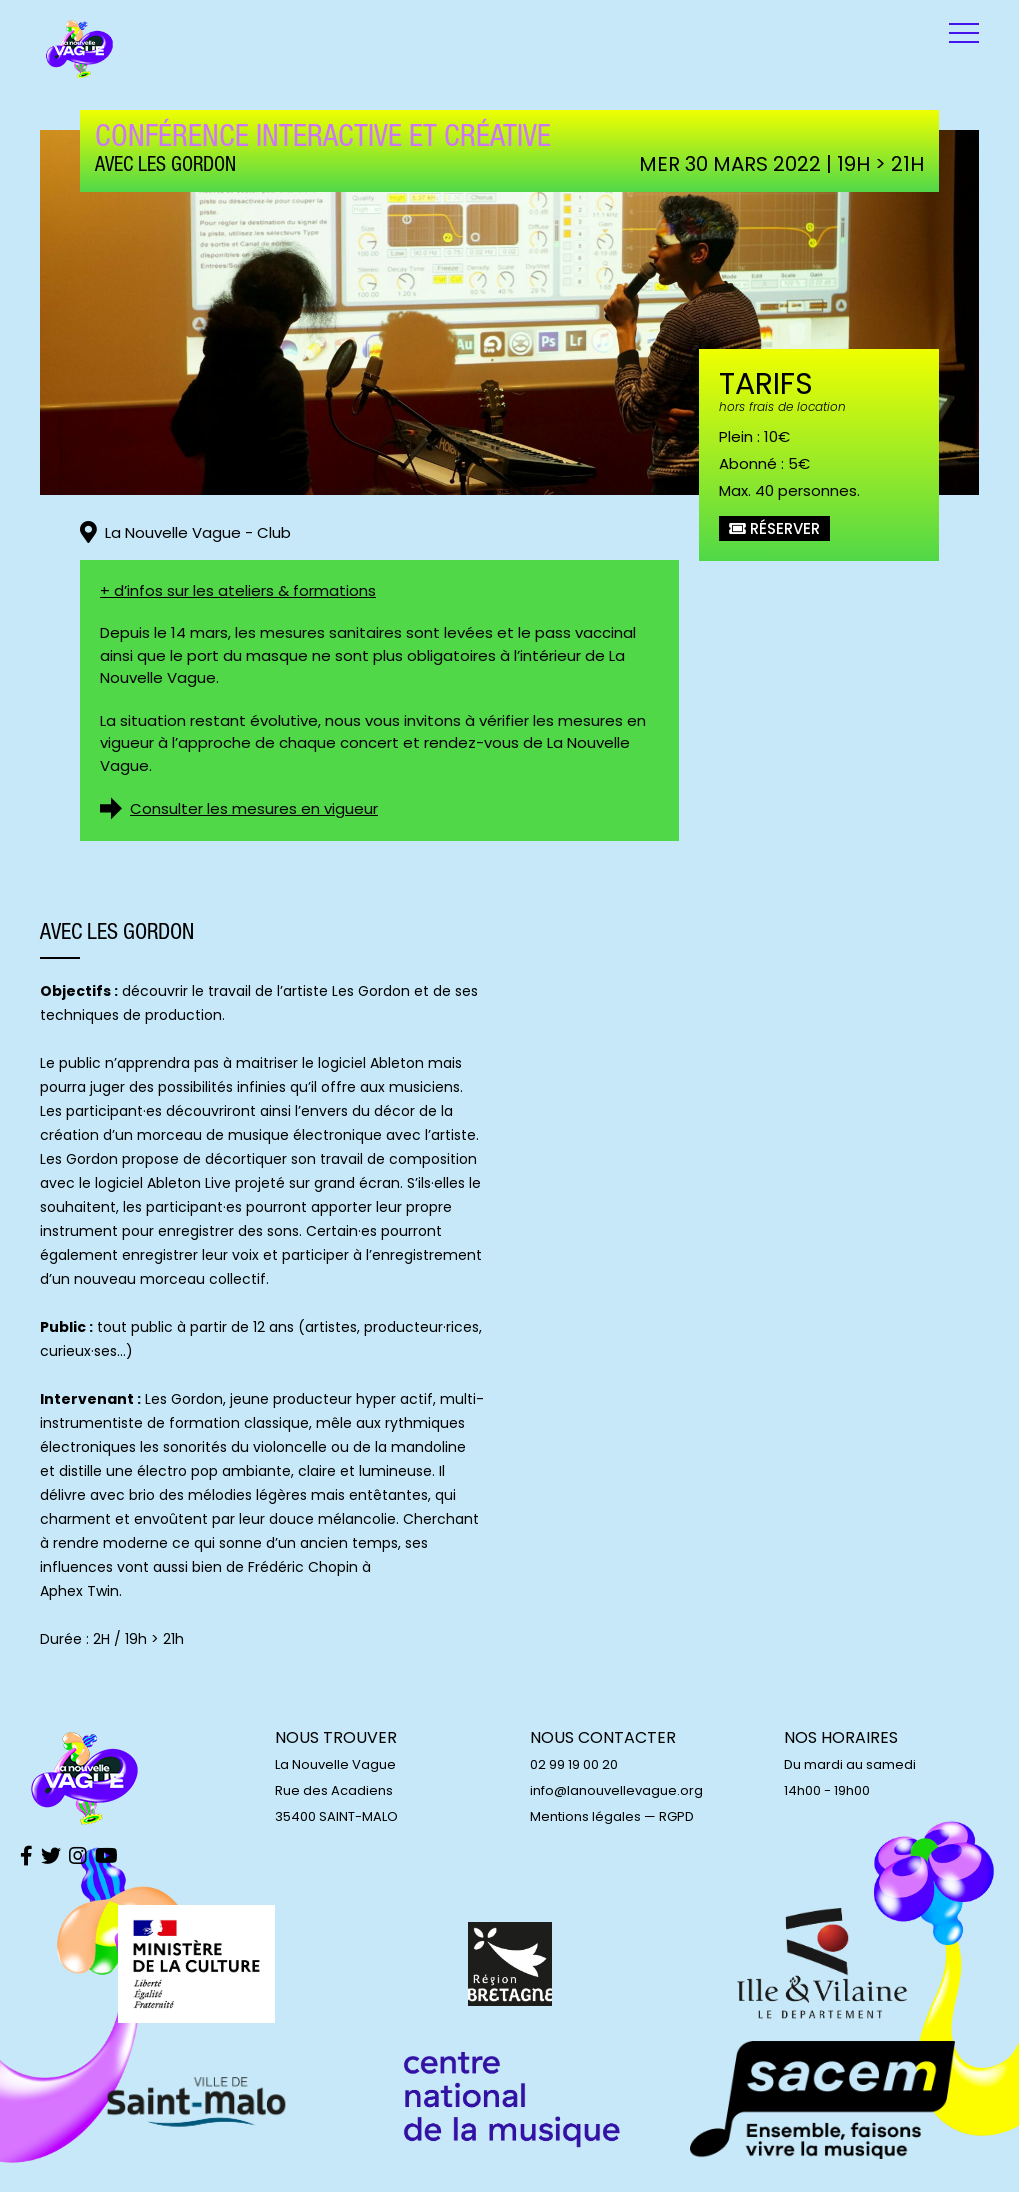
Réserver (774, 528)
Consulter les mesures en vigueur (254, 808)
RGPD (676, 1816)
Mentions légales (585, 1816)
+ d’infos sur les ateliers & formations (238, 590)
